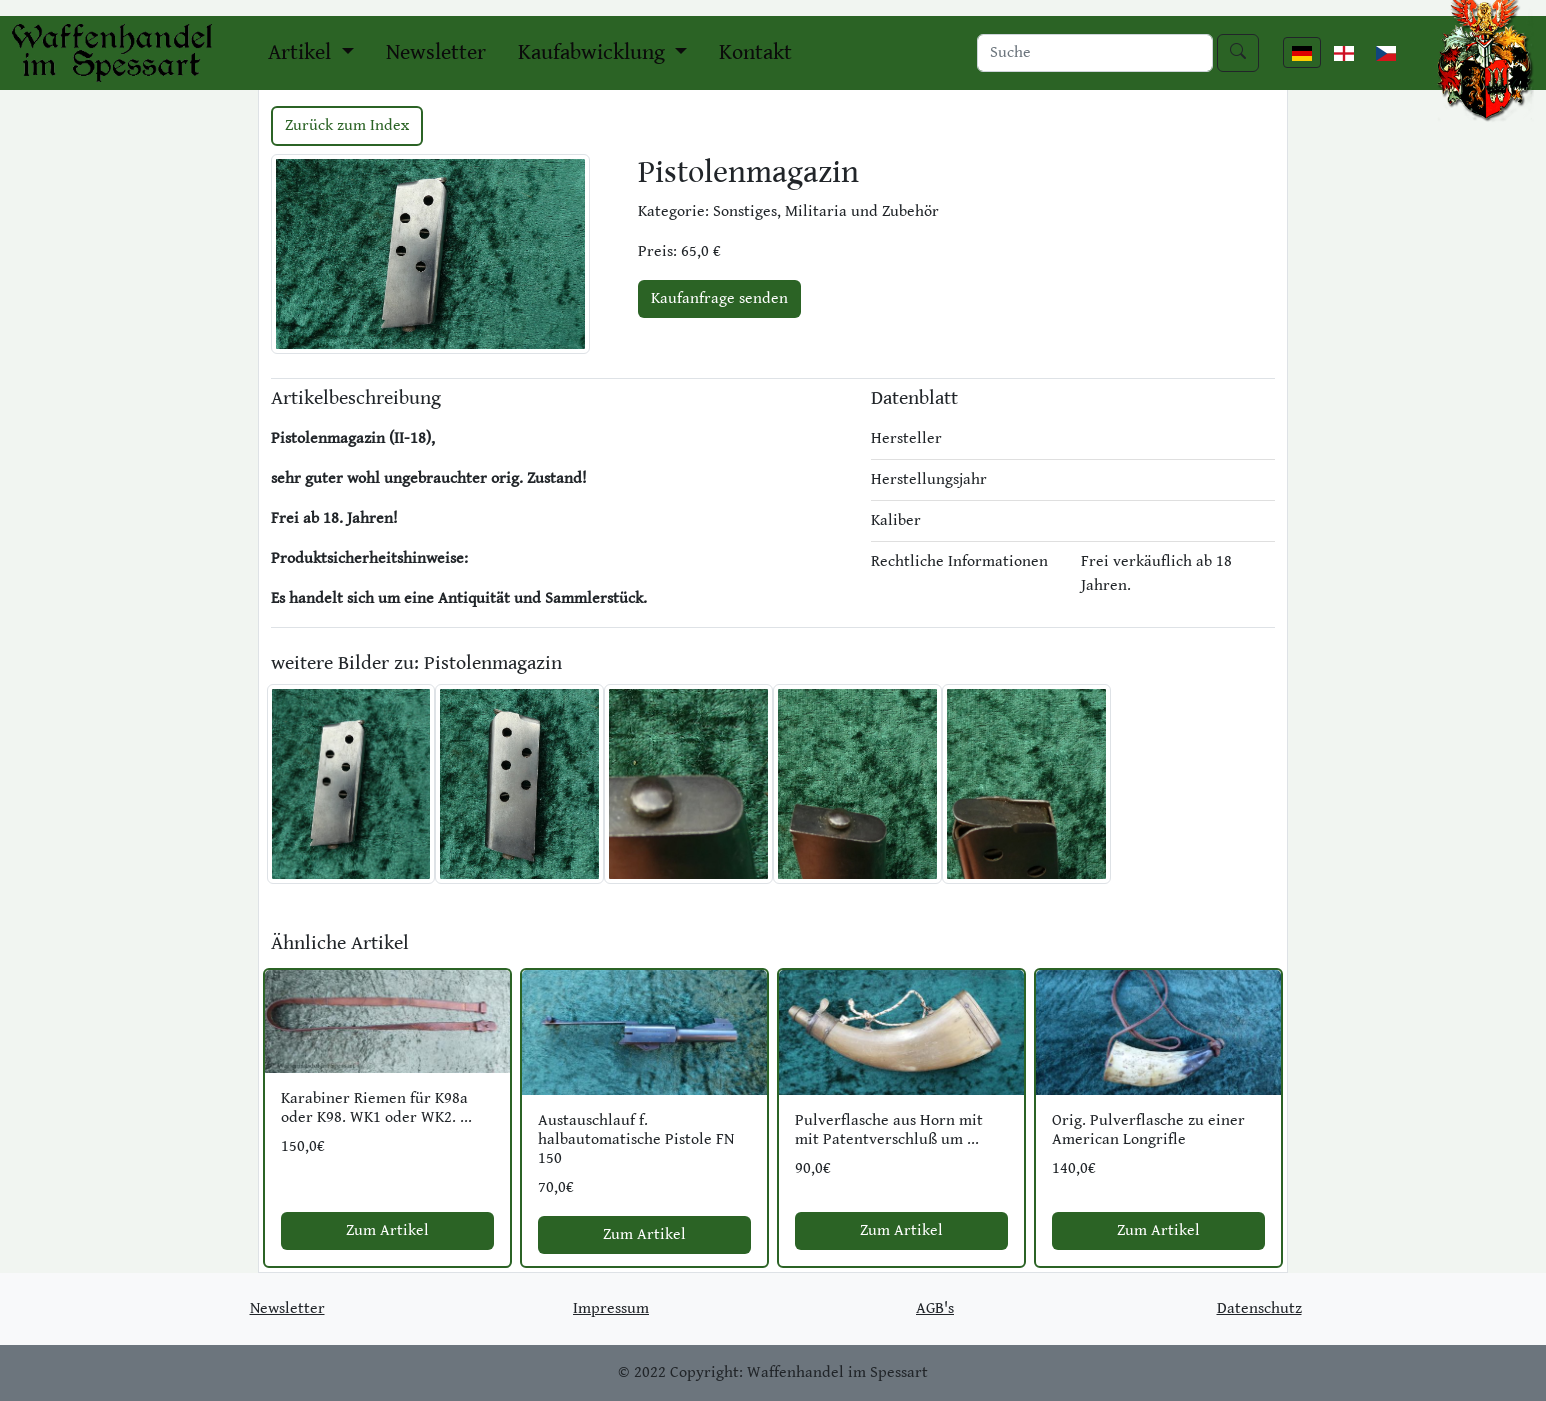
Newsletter (436, 52)
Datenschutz (1259, 1308)
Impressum (611, 1308)
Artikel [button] (302, 52)
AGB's (935, 1308)
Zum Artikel (387, 1230)
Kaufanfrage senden (719, 298)
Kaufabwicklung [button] (594, 52)
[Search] (1095, 53)
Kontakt (755, 52)
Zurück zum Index (347, 125)
